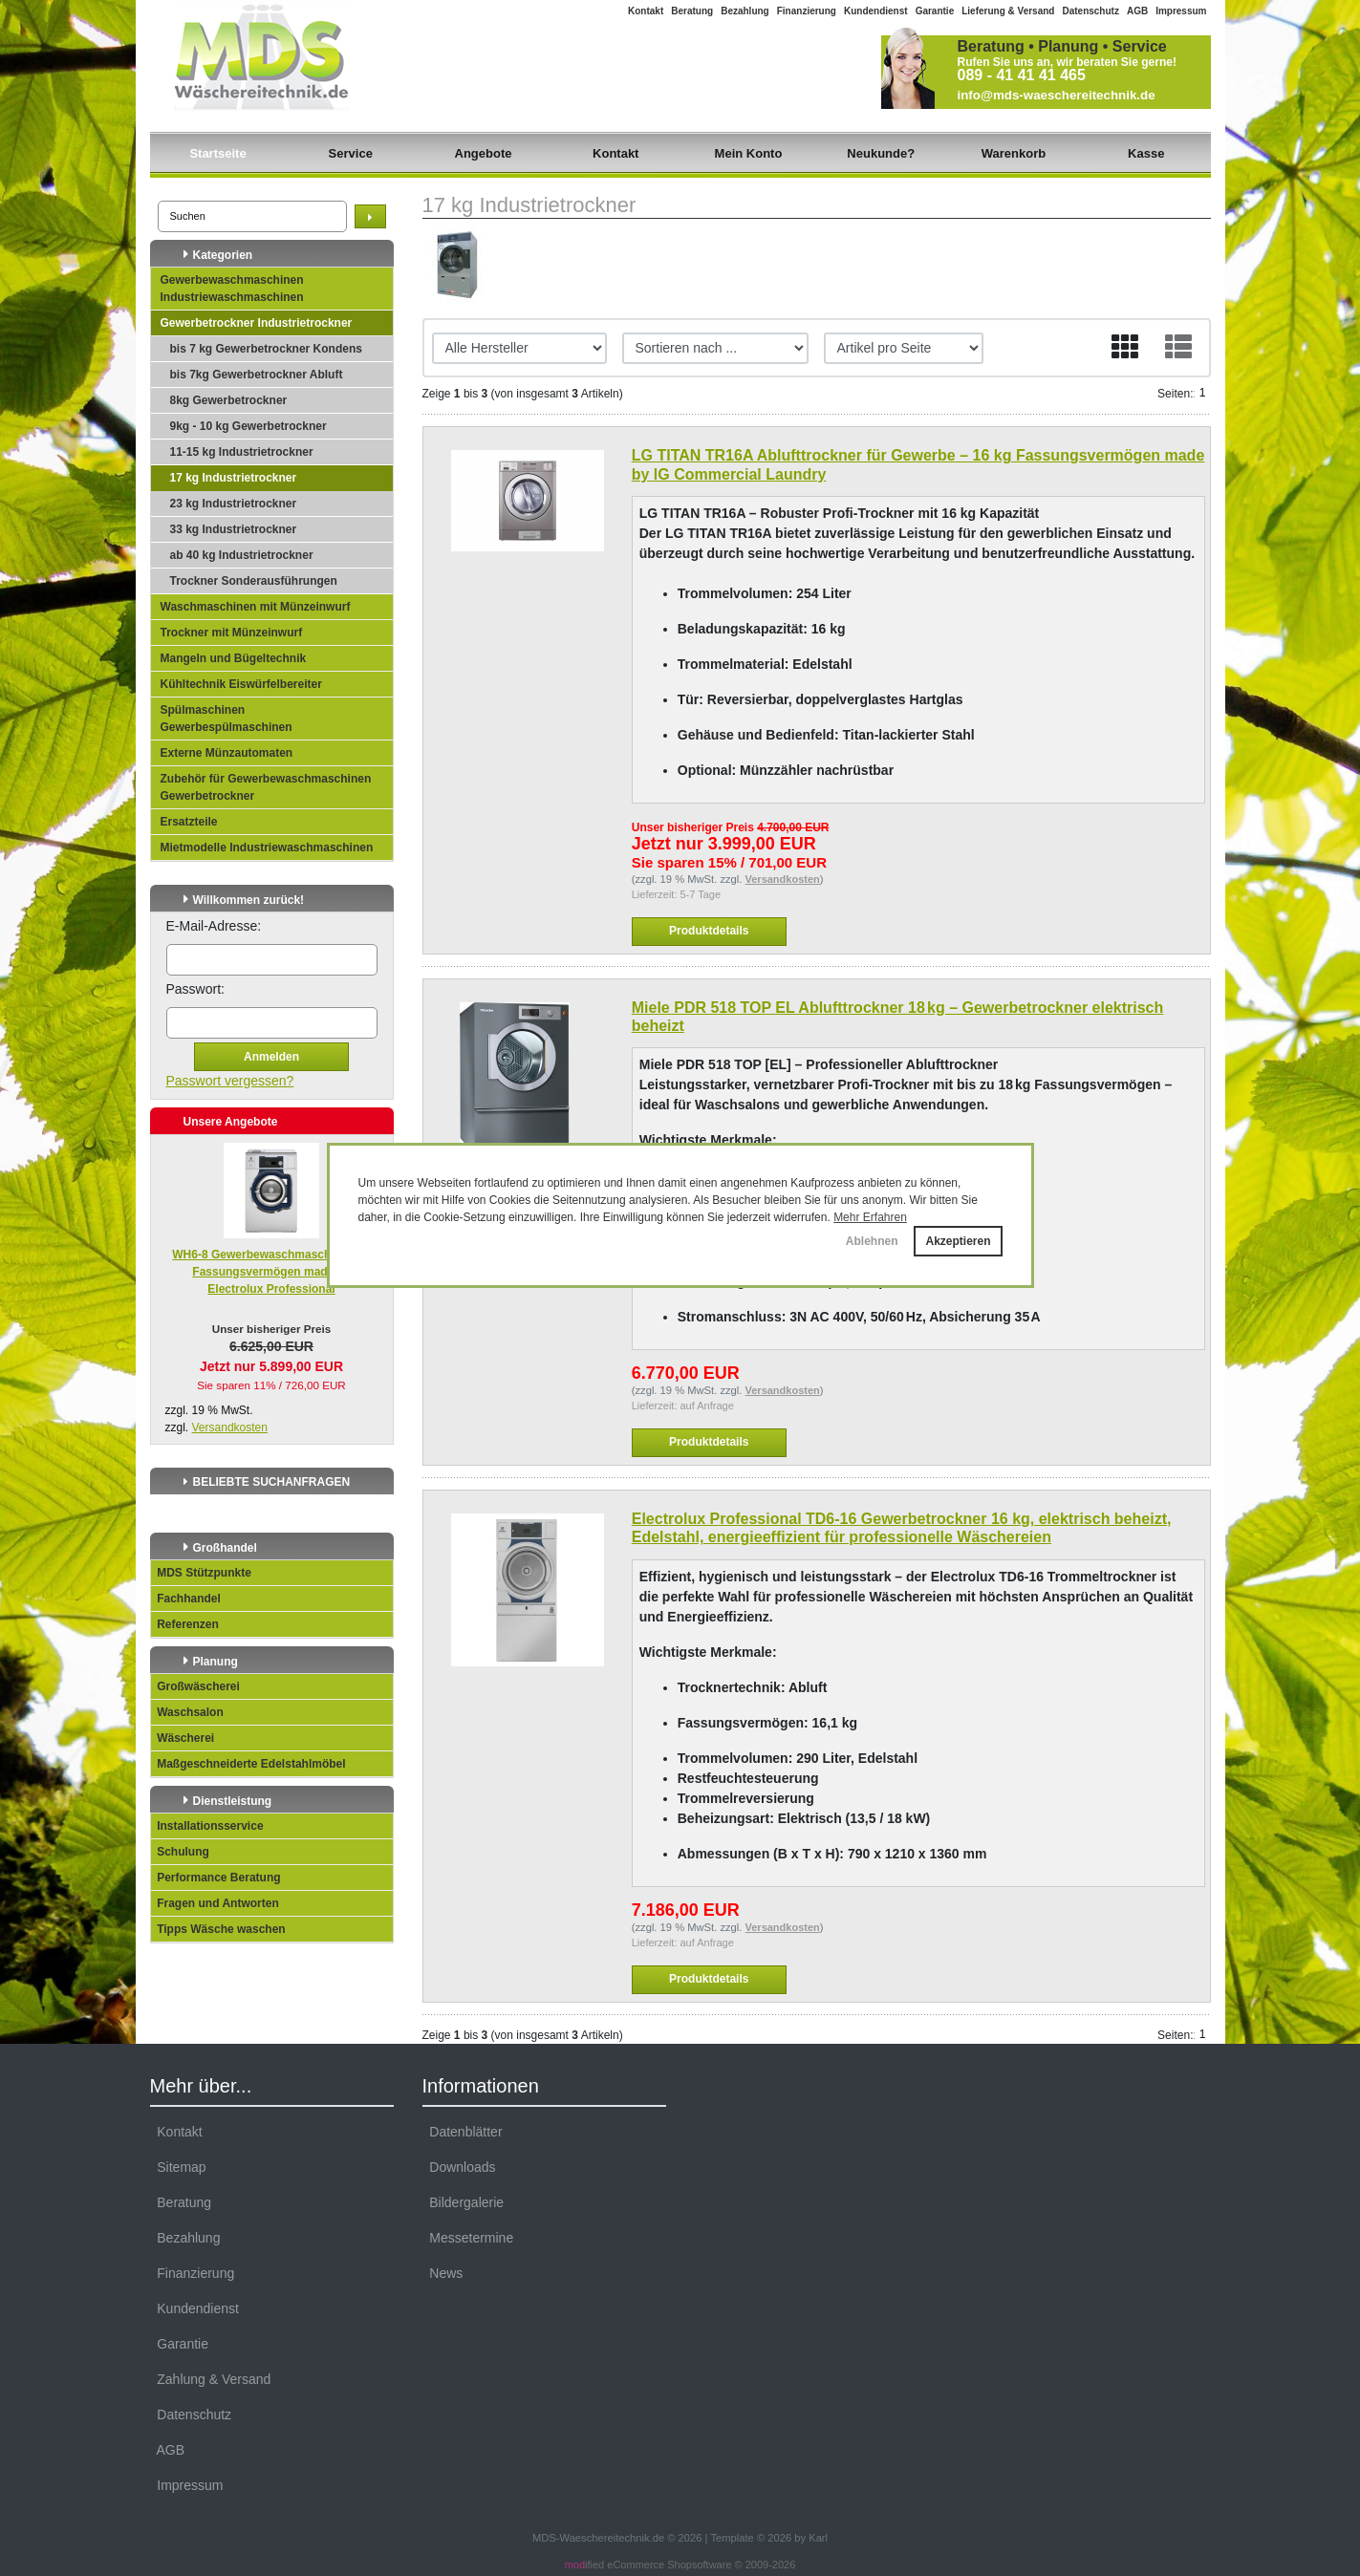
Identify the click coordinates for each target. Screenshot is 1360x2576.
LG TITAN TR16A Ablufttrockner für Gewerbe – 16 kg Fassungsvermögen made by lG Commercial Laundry (918, 464)
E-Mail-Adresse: (214, 926)
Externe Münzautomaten (227, 753)
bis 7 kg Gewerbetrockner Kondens (266, 348)
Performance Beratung (216, 1877)
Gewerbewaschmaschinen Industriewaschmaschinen (232, 288)
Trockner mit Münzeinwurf (232, 632)
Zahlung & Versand (210, 2379)
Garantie (935, 11)
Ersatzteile (189, 821)
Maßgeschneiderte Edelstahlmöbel (248, 1764)
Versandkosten (230, 1427)
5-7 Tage (701, 894)
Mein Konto (749, 153)
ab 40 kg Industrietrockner (241, 555)
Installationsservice (207, 1826)
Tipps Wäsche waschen (218, 1929)
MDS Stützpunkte (201, 1572)
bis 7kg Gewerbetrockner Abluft (256, 374)
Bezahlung (745, 11)
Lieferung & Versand (1007, 11)
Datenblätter (462, 2131)
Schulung (180, 1851)
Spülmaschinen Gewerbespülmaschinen (226, 718)
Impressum (1180, 11)
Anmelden (271, 1056)
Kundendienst (876, 11)
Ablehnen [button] (872, 1241)
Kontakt (645, 11)
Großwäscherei (195, 1686)
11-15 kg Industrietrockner (241, 452)
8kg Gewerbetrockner (229, 400)
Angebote (483, 153)
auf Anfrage (707, 1405)
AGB (1137, 11)
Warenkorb (1014, 153)
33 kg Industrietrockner (233, 529)
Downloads (459, 2167)
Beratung (692, 11)
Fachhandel (186, 1598)
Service (351, 153)
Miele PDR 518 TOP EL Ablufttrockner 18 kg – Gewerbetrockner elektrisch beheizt (898, 1016)
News (443, 2273)
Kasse (1146, 153)
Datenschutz (1090, 11)
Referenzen (185, 1624)
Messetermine (468, 2237)
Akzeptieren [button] (957, 1241)
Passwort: (195, 989)
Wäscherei (183, 1738)
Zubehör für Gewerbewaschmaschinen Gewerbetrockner (266, 787)
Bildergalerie (463, 2202)
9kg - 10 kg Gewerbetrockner (248, 426)
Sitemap (178, 2167)
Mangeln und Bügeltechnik (234, 658)
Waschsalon (187, 1712)
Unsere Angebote (230, 1121)
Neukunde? (881, 153)
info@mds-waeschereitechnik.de (1056, 95)
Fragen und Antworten (215, 1903)
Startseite (217, 153)
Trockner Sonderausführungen (253, 581)
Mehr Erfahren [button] (870, 1217)
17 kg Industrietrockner (233, 477)
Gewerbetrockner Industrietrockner (257, 323)
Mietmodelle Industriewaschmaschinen (267, 847)
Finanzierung (806, 11)
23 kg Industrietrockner (233, 503)
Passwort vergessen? (230, 1080)
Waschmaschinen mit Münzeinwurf (256, 606)
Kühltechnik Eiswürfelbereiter (241, 684)
